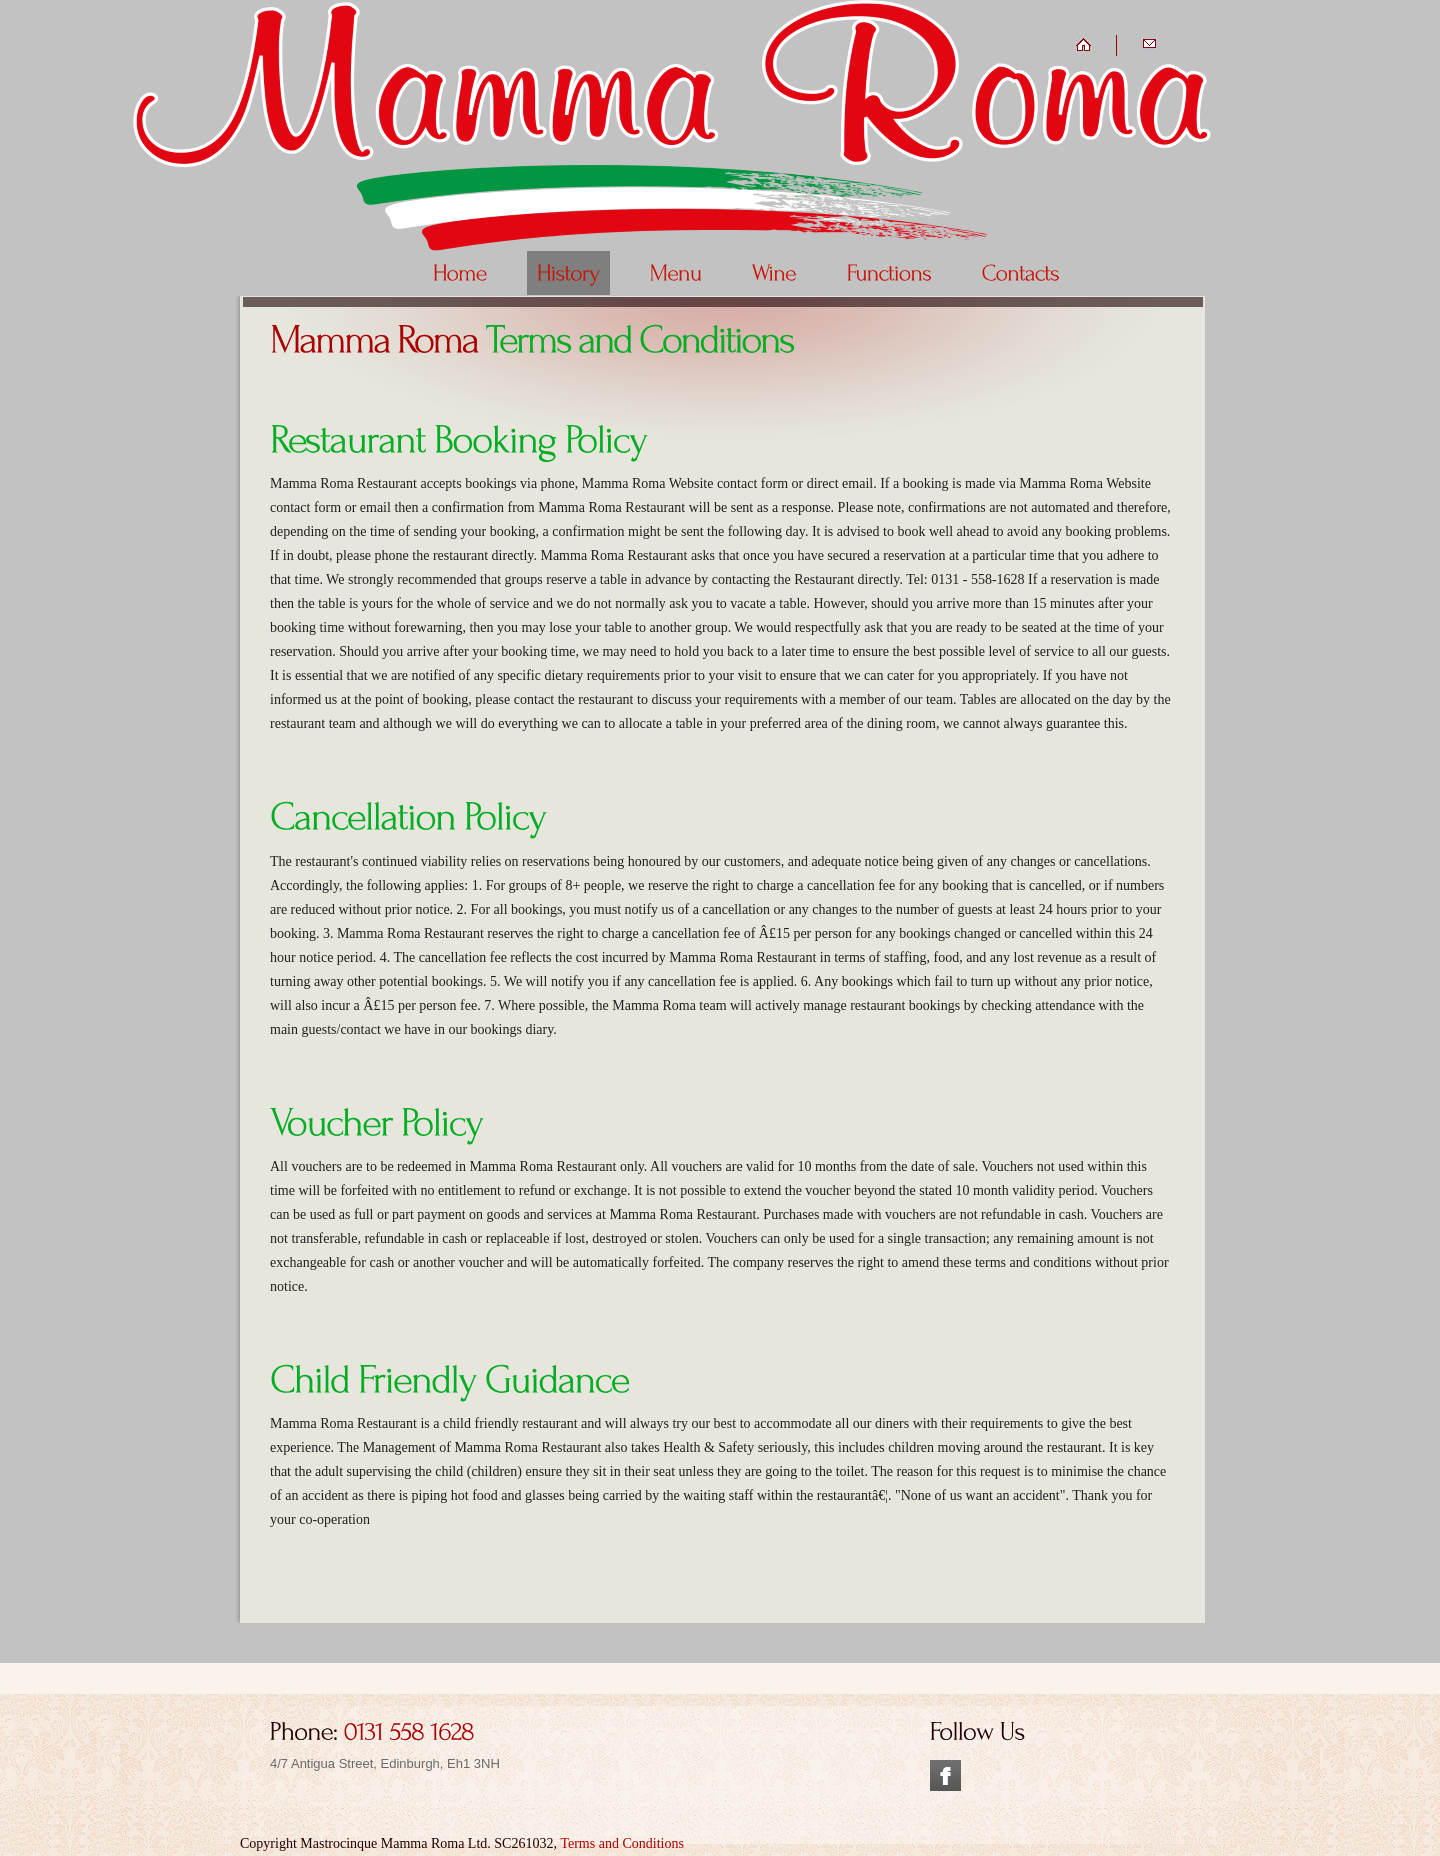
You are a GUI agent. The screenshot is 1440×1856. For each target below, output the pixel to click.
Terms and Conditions (621, 1843)
